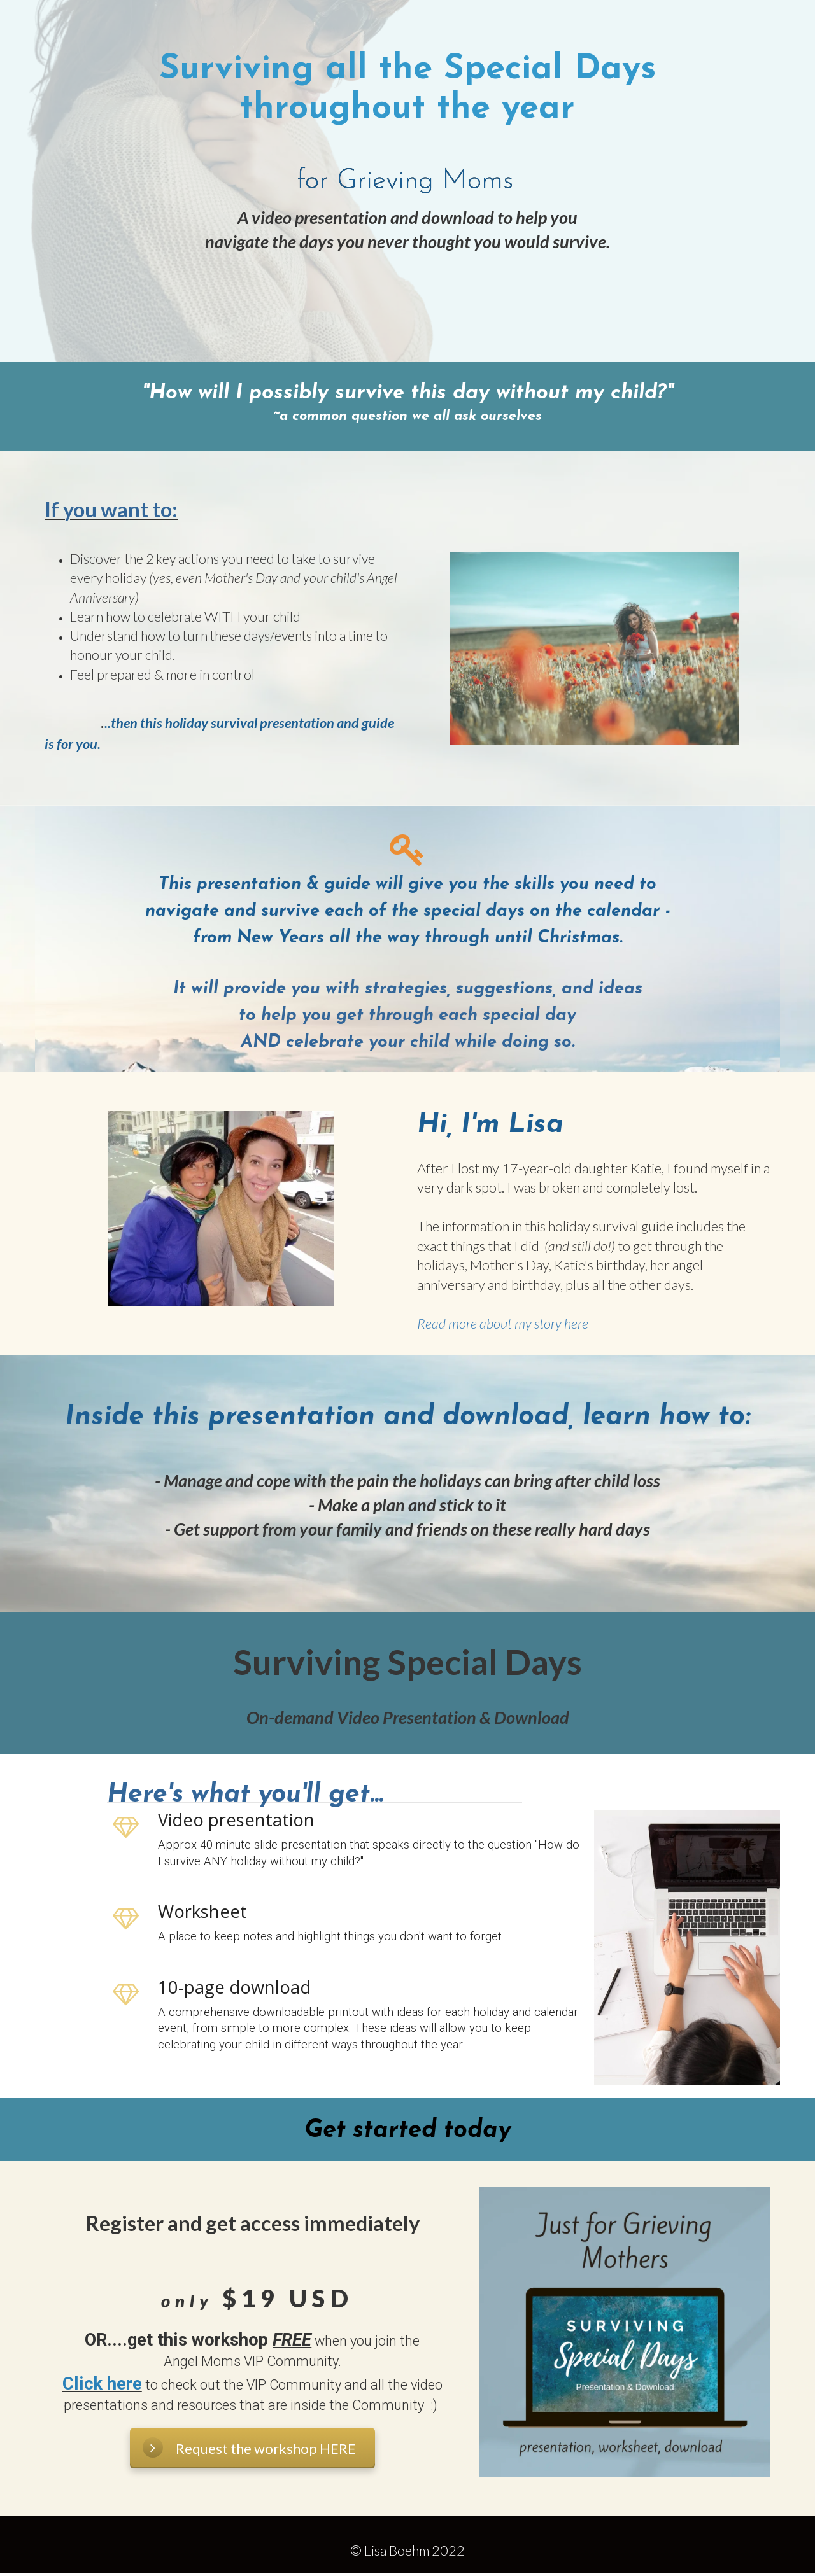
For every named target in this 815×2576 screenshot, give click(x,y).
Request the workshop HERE (249, 2447)
